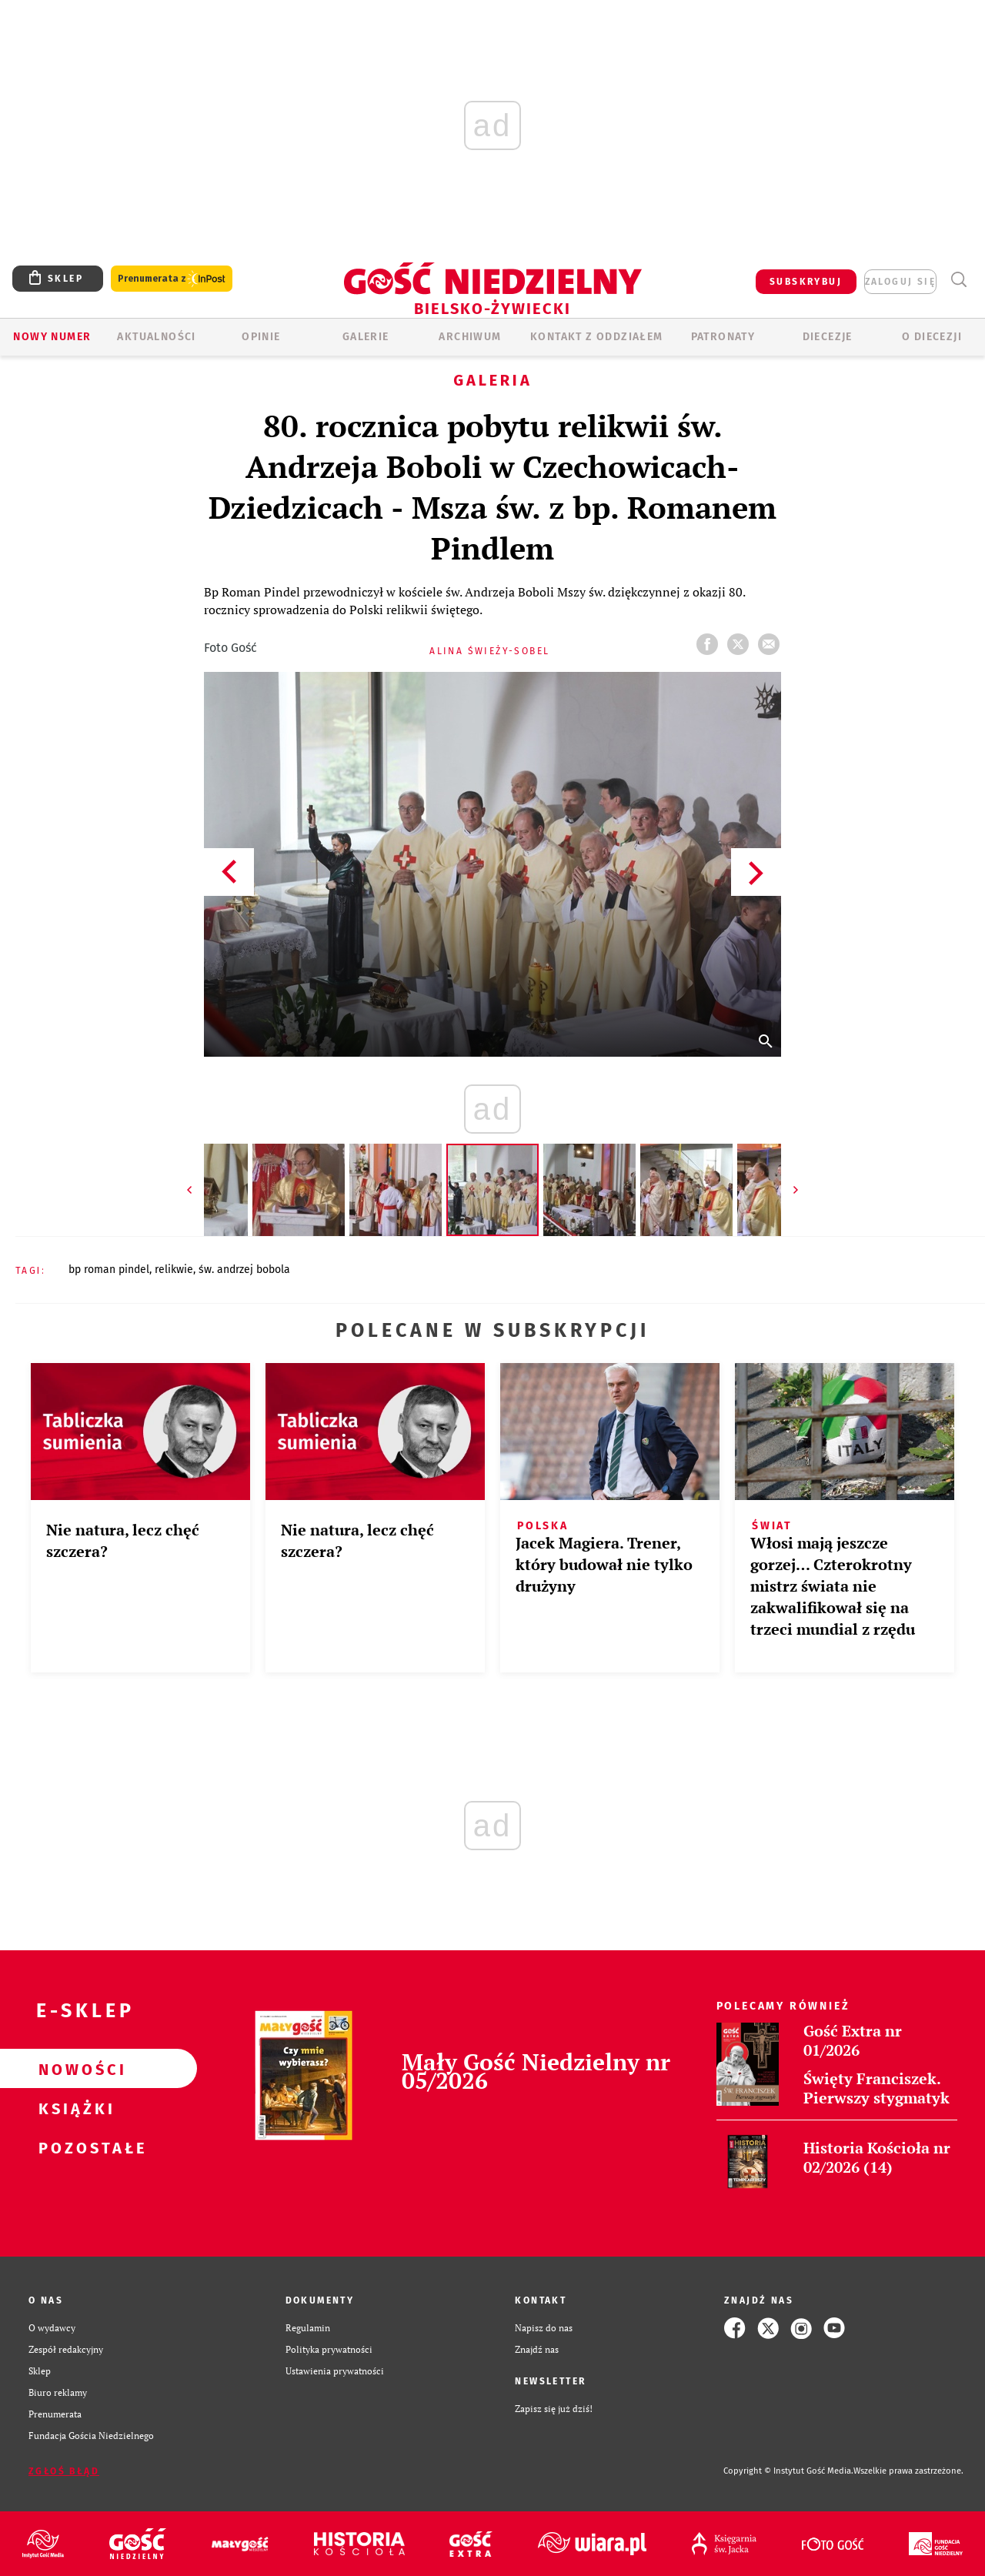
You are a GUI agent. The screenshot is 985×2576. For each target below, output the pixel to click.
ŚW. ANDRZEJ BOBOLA (244, 1269)
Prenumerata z (171, 279)
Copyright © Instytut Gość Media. (788, 2471)
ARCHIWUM (470, 336)
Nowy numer (52, 336)
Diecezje (828, 336)
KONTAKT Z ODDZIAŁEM (596, 336)
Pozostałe (73, 2147)
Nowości (73, 2068)
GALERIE (365, 336)
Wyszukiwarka (958, 280)
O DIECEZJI (932, 336)
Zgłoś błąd (63, 2471)
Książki (73, 2108)
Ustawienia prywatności (334, 2371)
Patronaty (723, 336)
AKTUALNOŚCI (156, 336)
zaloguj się (900, 281)
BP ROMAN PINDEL (108, 1269)
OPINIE (261, 336)
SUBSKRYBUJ (806, 281)
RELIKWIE (174, 1269)
